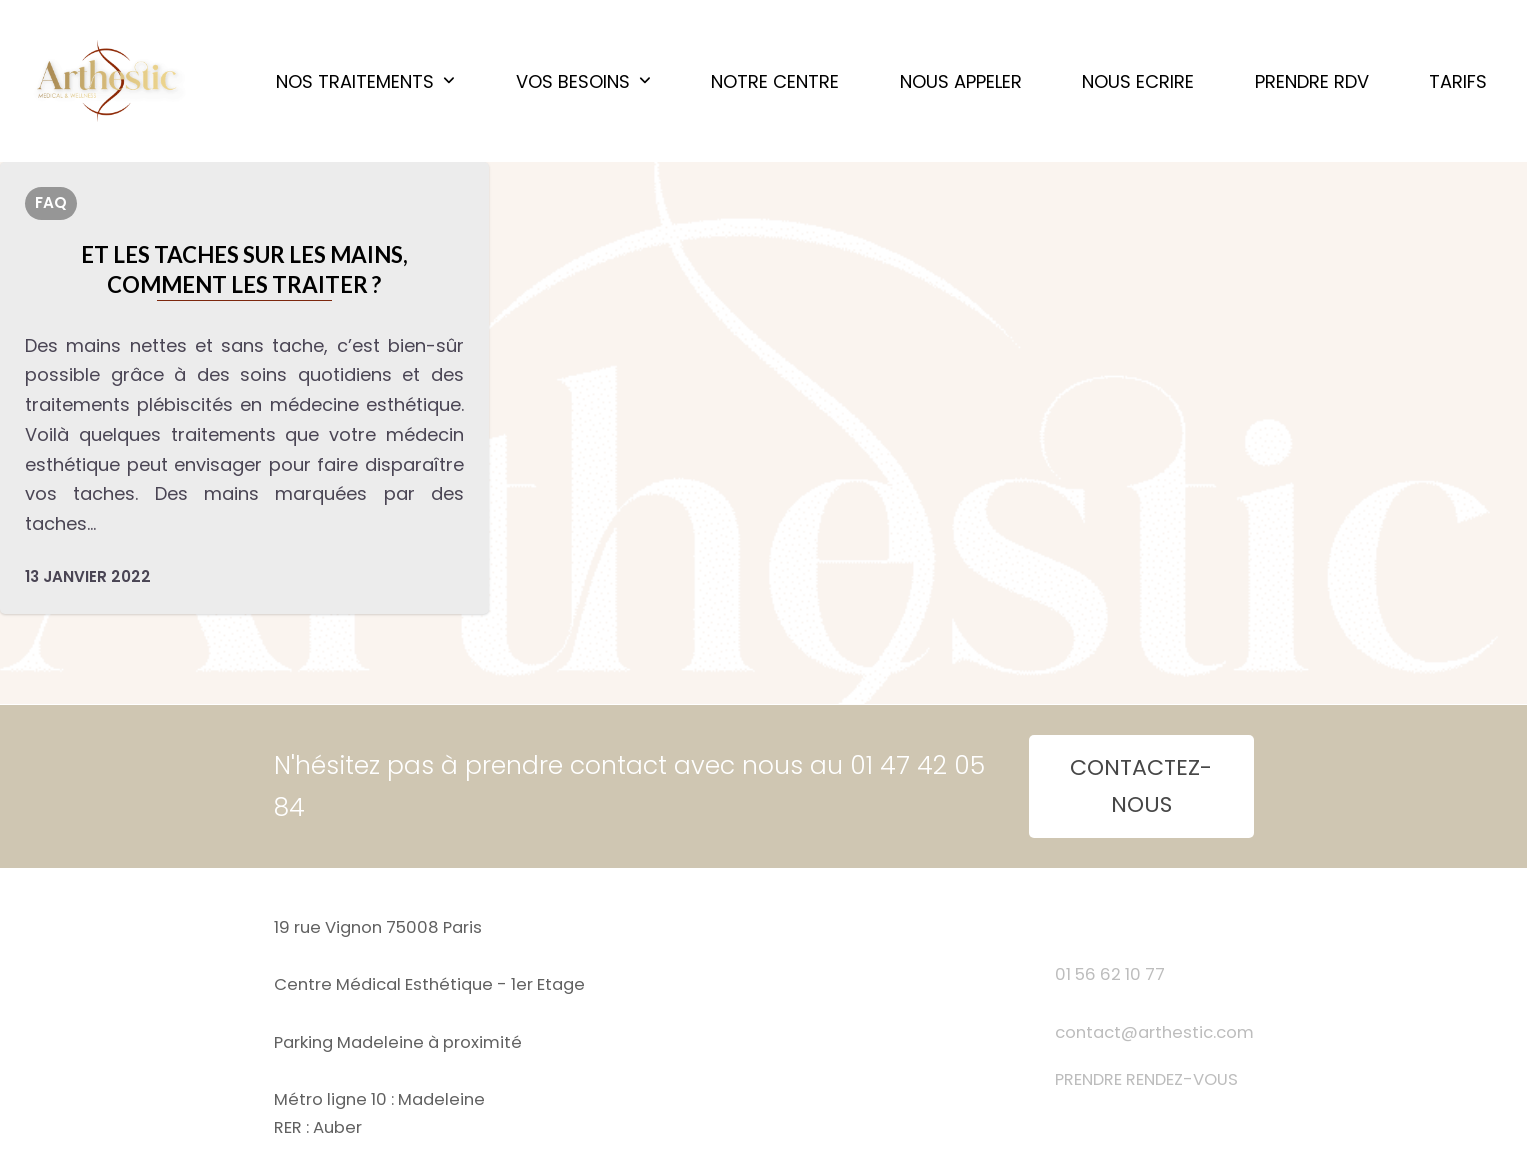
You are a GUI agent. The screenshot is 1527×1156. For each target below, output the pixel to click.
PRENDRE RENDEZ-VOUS (1146, 1079)
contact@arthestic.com (1154, 1032)
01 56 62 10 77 (1110, 974)
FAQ (51, 202)
